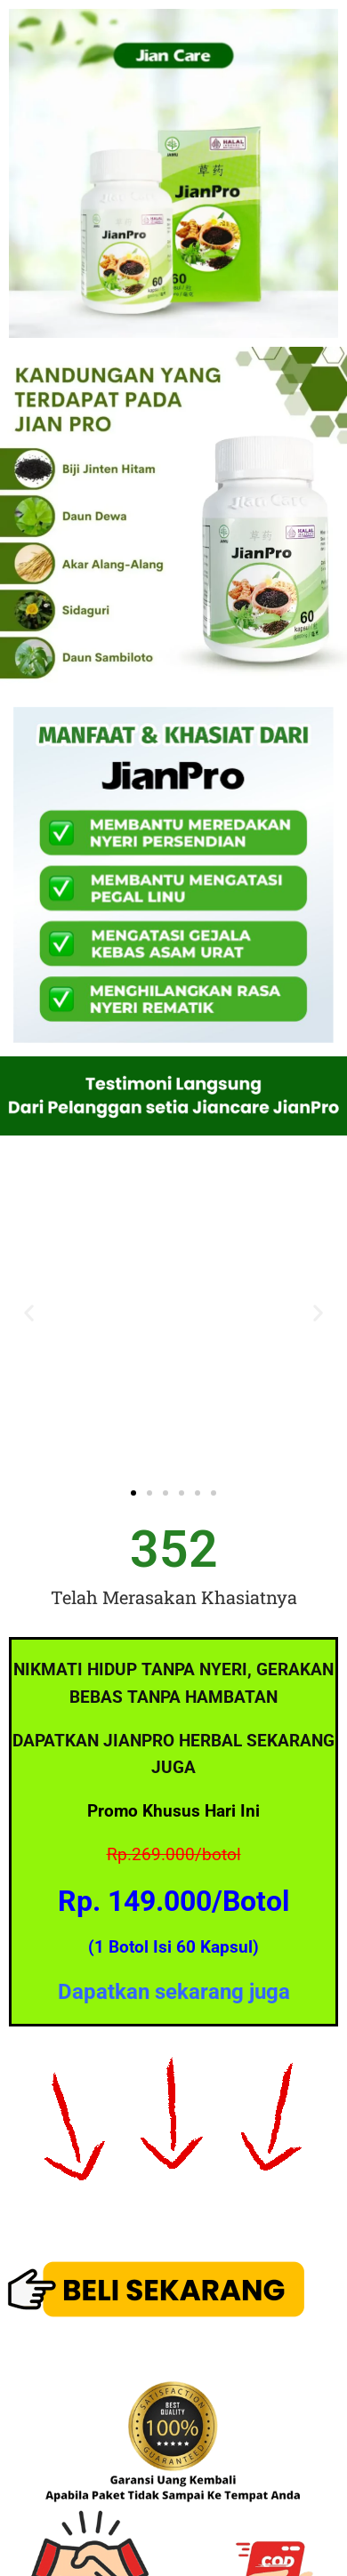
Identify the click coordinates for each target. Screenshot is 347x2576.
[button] (29, 1312)
